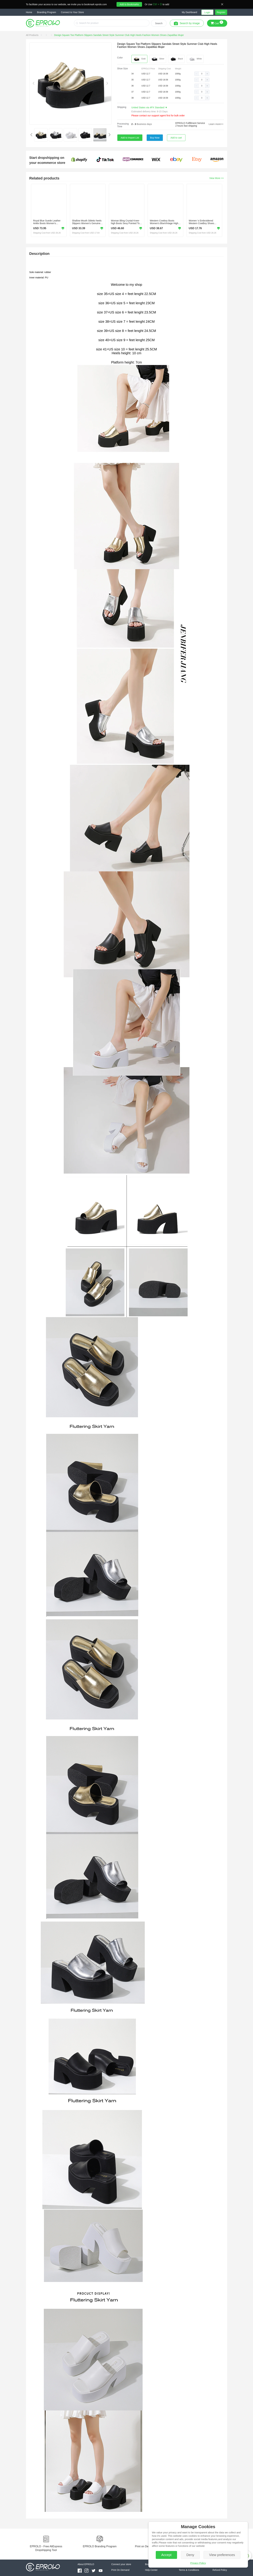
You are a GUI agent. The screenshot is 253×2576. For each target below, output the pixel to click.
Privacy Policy (198, 2563)
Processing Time (123, 125)
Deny (190, 2555)
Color (120, 57)
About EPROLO (86, 2564)
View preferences (222, 2555)
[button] (191, 12)
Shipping (121, 107)
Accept (166, 2555)
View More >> (216, 178)
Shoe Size (122, 68)
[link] (32, 35)
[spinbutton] (201, 74)
